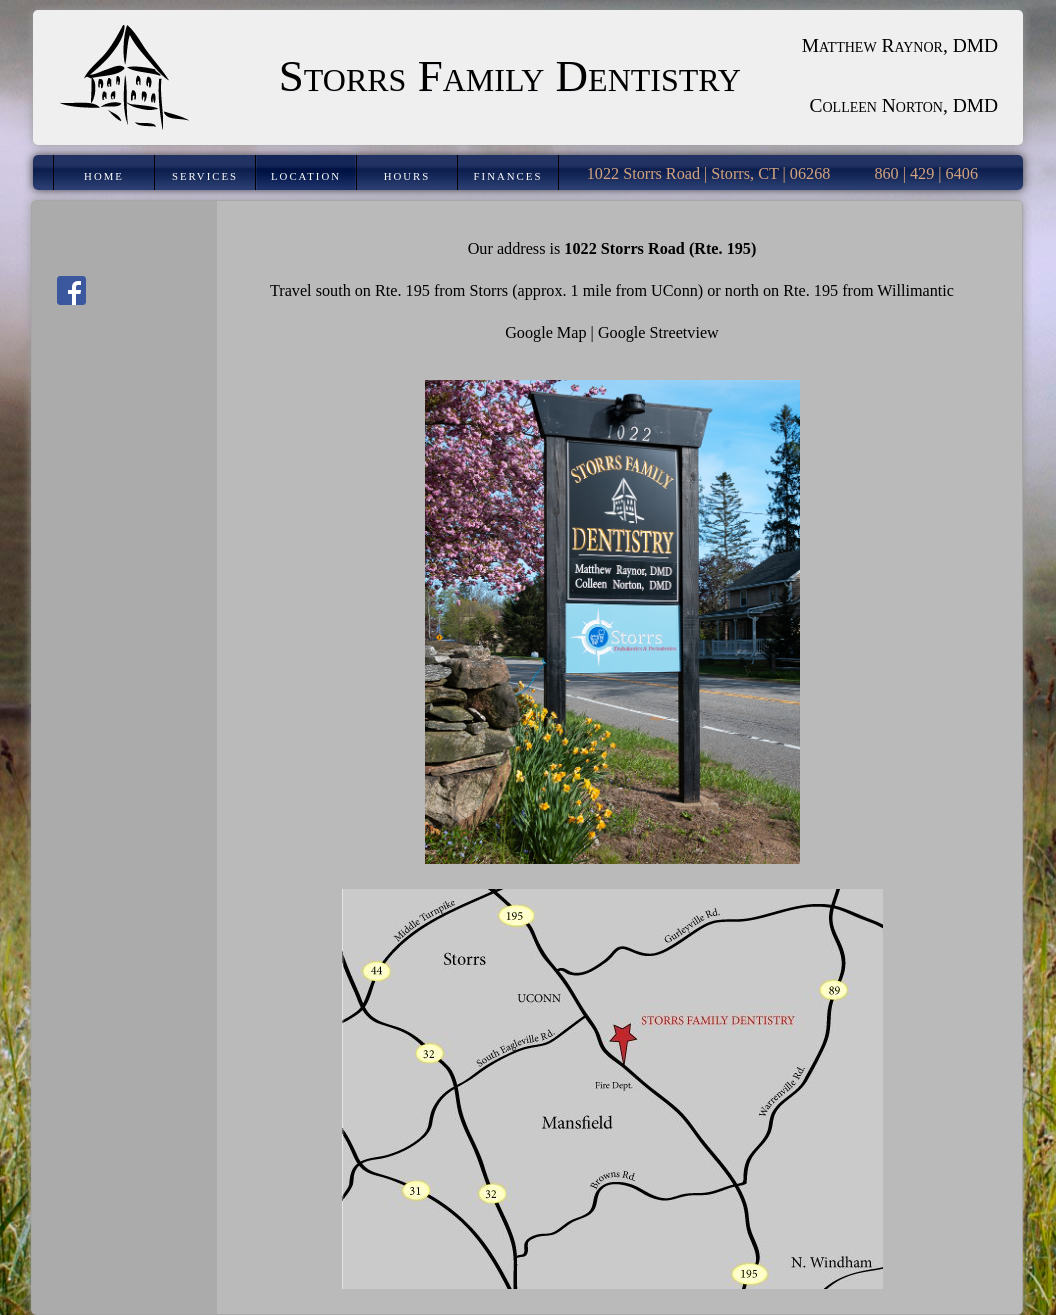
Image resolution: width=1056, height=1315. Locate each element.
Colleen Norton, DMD (904, 105)
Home (104, 176)
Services (205, 176)
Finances (508, 176)
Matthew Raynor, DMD (900, 45)
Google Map (545, 333)
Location (306, 176)
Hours (407, 176)
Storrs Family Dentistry (510, 76)
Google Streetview (658, 333)
